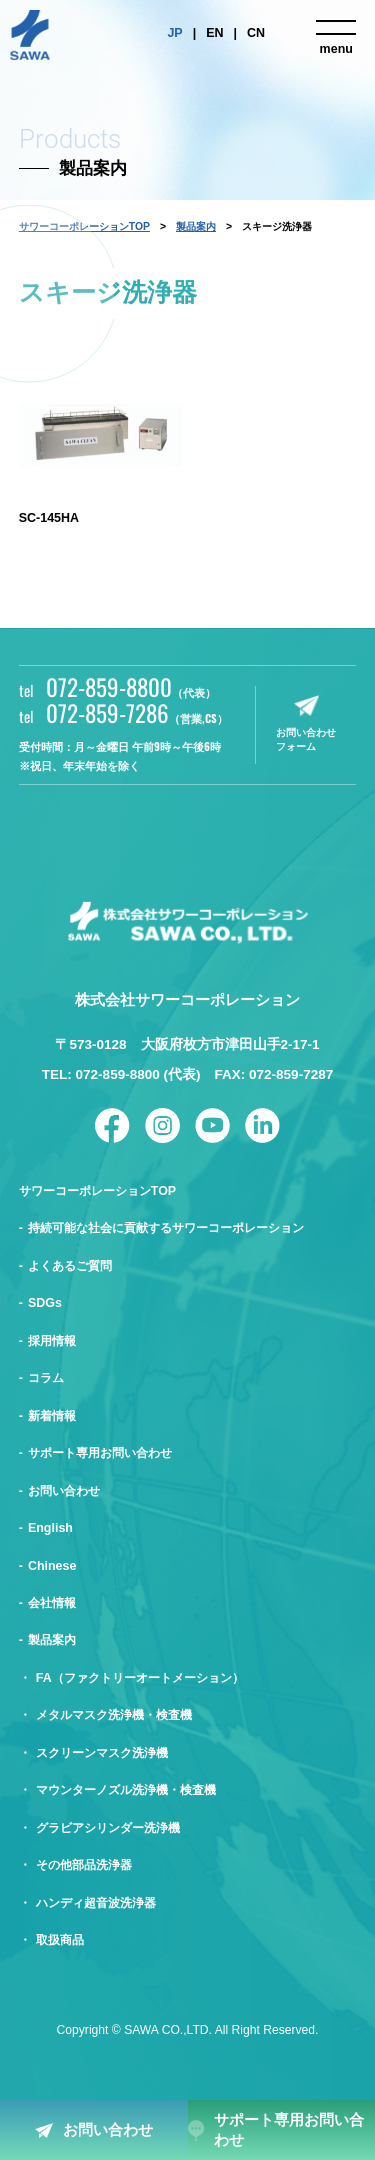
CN (256, 33)
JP (174, 33)
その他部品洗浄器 (84, 1865)
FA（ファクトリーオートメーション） (140, 1678)
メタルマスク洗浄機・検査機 (114, 1715)
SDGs (45, 1303)
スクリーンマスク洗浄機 (102, 1753)
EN (214, 33)
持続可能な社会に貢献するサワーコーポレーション (166, 1228)
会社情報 (52, 1603)
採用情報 (52, 1341)
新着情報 (52, 1416)
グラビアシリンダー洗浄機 (108, 1828)
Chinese (52, 1566)
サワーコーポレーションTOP (97, 1191)
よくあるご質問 (70, 1266)
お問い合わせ (108, 2130)
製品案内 (196, 226)
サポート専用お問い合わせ (289, 2130)
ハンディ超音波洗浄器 (96, 1903)
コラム (46, 1378)
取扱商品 (60, 1940)
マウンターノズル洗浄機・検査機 (126, 1790)
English (50, 1528)
